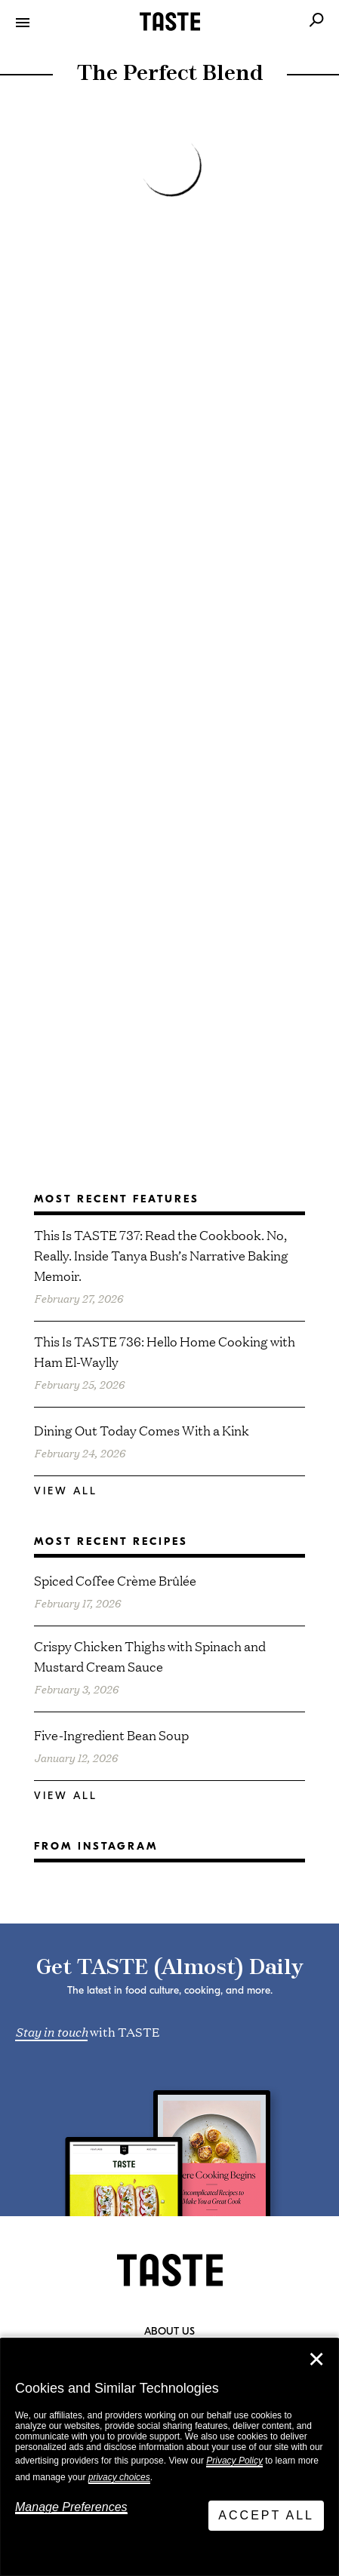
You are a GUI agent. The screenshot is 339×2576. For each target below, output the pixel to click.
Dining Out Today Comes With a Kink (141, 1429)
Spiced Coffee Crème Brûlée (115, 1579)
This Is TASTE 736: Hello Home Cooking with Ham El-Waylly (164, 1351)
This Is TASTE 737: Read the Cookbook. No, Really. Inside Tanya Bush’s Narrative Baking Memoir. (161, 1255)
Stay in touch (51, 2031)
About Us (169, 2332)
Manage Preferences (71, 2507)
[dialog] (169, 2457)
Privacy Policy (234, 2460)
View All (65, 1491)
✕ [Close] (316, 2359)
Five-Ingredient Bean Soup (111, 1734)
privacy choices (119, 2477)
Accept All (266, 2515)
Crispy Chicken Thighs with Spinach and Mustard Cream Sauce (150, 1655)
